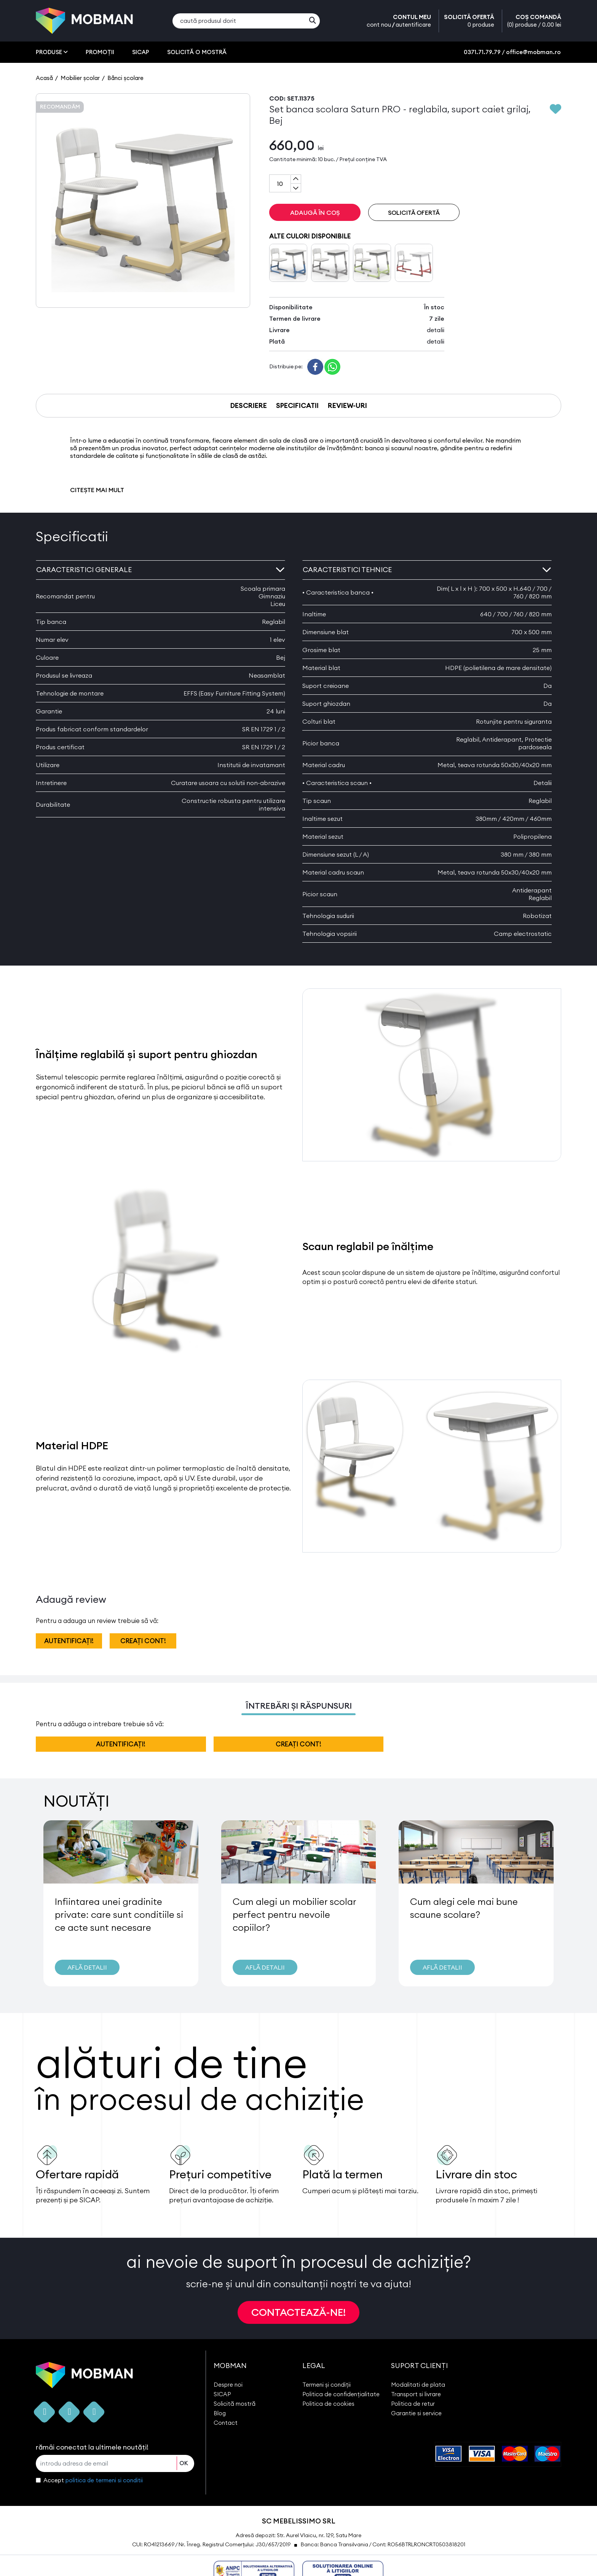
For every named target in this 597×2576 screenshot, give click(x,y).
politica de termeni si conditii (104, 2480)
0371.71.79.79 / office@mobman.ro (512, 52)
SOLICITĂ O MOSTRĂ (197, 52)
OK (183, 2463)
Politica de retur (413, 2403)
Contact (226, 2422)
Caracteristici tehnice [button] (427, 570)
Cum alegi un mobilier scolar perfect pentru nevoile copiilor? (294, 1914)
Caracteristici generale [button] (160, 570)
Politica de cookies (328, 2403)
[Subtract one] (296, 187)
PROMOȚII (100, 52)
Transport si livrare (416, 2394)
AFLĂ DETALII (87, 1967)
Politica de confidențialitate (341, 2394)
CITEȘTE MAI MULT (97, 490)
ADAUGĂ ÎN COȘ (315, 212)
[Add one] (296, 178)
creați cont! (143, 1641)
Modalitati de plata (418, 2384)
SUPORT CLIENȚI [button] (419, 2365)
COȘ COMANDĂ (534, 21)
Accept (93, 2480)
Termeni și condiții (326, 2384)
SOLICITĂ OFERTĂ (469, 21)
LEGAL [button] (313, 2365)
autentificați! (69, 1641)
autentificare (413, 24)
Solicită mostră (234, 2403)
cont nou (379, 24)
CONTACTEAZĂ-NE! (298, 2312)
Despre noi (228, 2384)
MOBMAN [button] (230, 2365)
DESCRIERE (248, 405)
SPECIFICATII (297, 405)
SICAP (140, 52)
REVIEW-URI (347, 405)
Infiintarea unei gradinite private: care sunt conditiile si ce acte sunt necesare (119, 1914)
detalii (435, 330)
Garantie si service (416, 2413)
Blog (220, 2413)
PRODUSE (52, 52)
